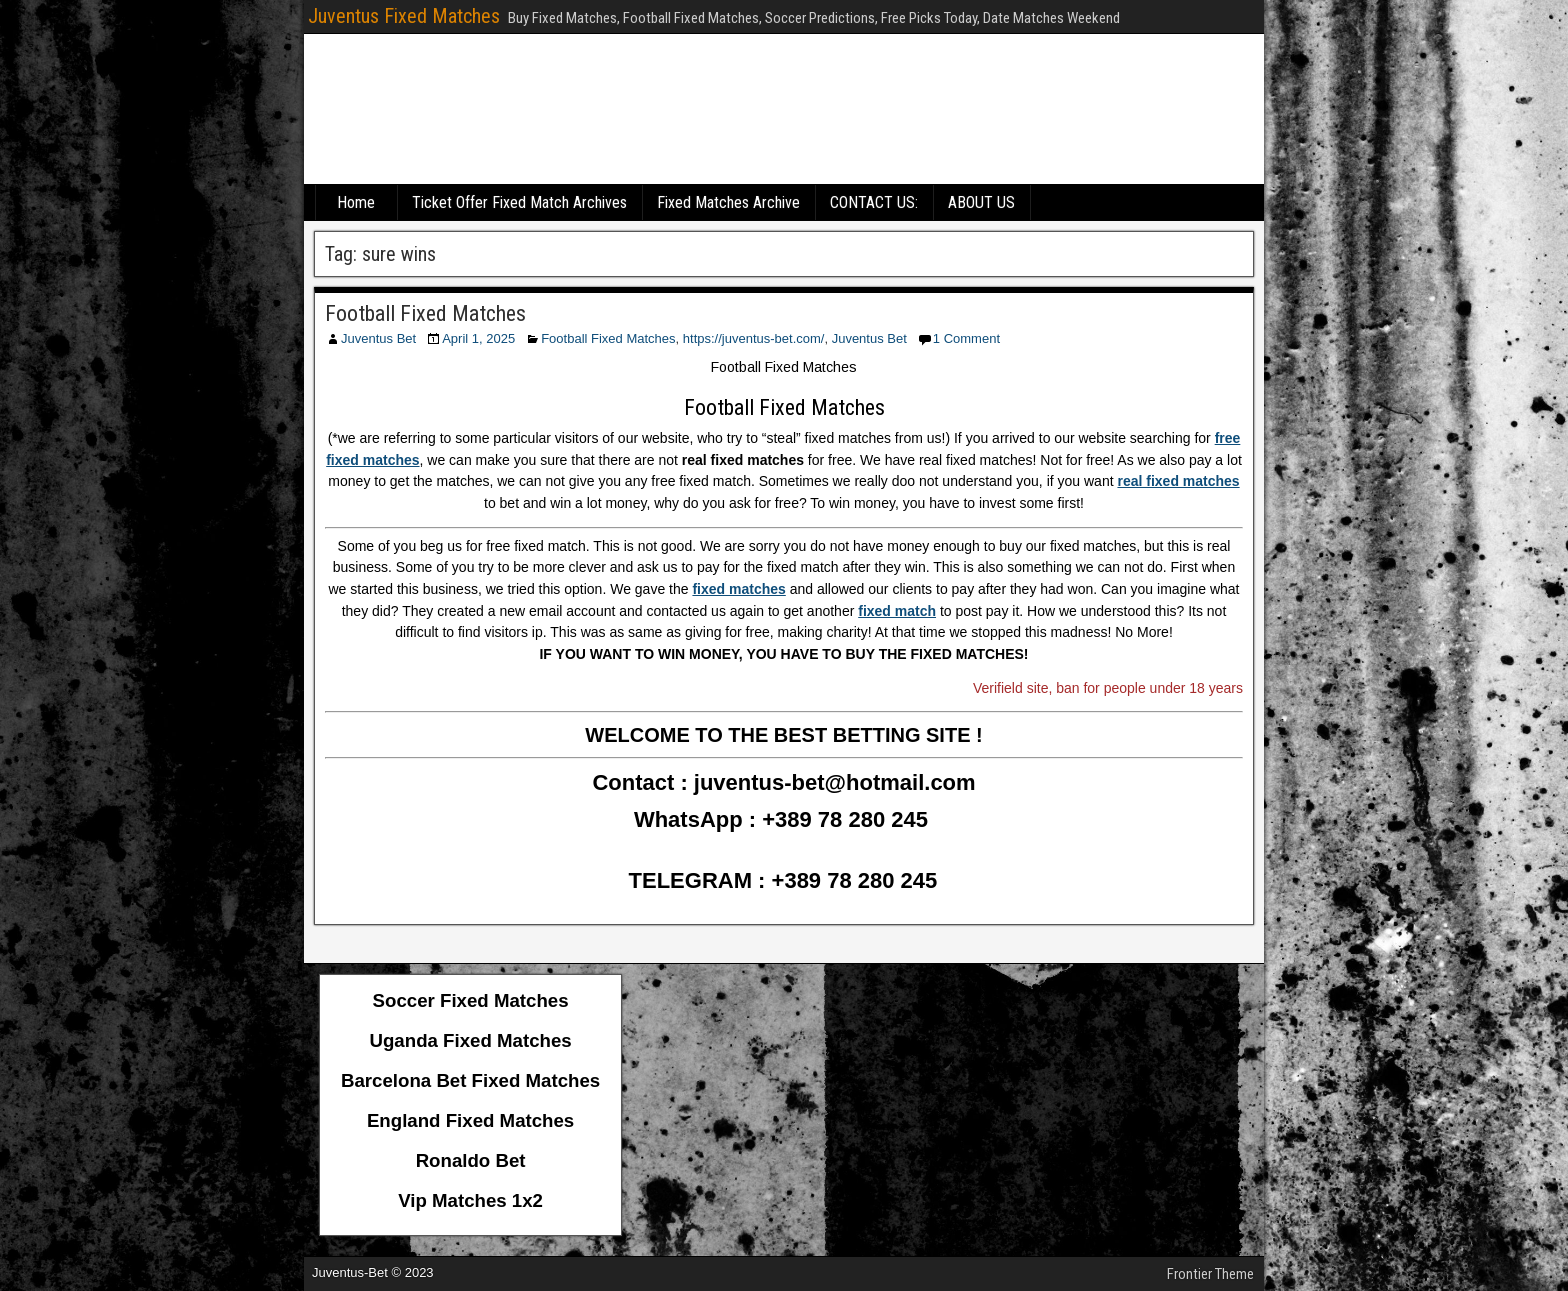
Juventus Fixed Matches (404, 16)
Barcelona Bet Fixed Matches (470, 1080)
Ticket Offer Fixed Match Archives (519, 202)
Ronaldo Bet (471, 1160)
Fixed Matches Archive (728, 202)
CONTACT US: (874, 202)
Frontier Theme (1210, 1274)
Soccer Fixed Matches (471, 1000)
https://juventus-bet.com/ (754, 338)
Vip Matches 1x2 (470, 1200)
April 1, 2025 (478, 338)
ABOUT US (981, 202)
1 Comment (966, 338)
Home (356, 202)
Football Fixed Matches (425, 313)
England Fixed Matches (470, 1120)
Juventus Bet (378, 338)
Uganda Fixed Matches (471, 1040)
